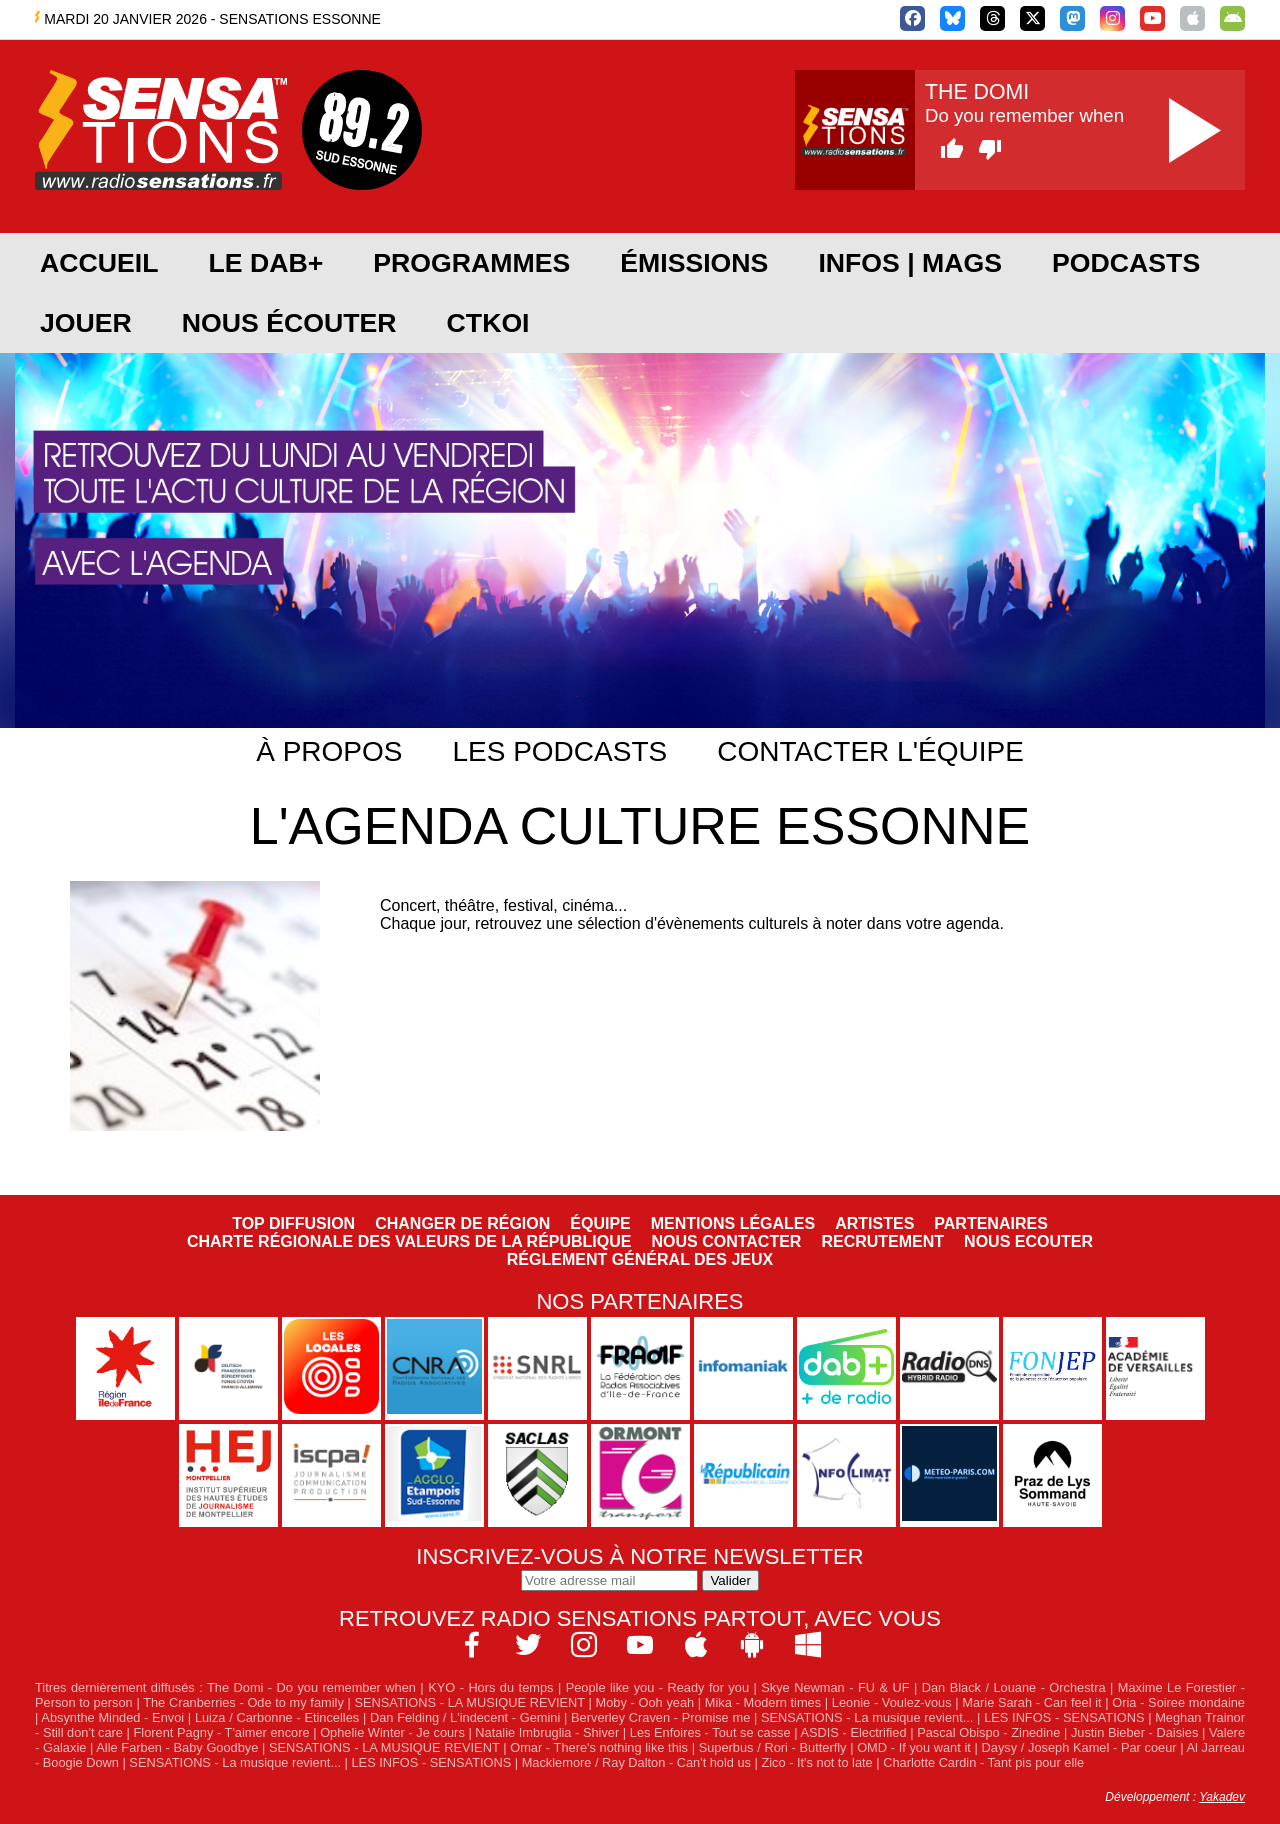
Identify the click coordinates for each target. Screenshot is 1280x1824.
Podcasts (1126, 263)
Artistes (874, 1223)
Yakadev (1222, 1797)
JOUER (86, 323)
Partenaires (991, 1223)
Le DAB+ (265, 263)
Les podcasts (559, 751)
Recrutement (882, 1241)
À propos (329, 751)
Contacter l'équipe (870, 751)
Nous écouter (289, 323)
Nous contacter (726, 1241)
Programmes (471, 263)
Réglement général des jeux (640, 1259)
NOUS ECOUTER (1028, 1241)
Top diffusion (293, 1223)
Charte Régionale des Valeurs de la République (409, 1241)
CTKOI (488, 323)
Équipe (600, 1223)
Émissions (694, 263)
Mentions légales (733, 1223)
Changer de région (462, 1223)
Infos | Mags (910, 263)
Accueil (99, 263)
